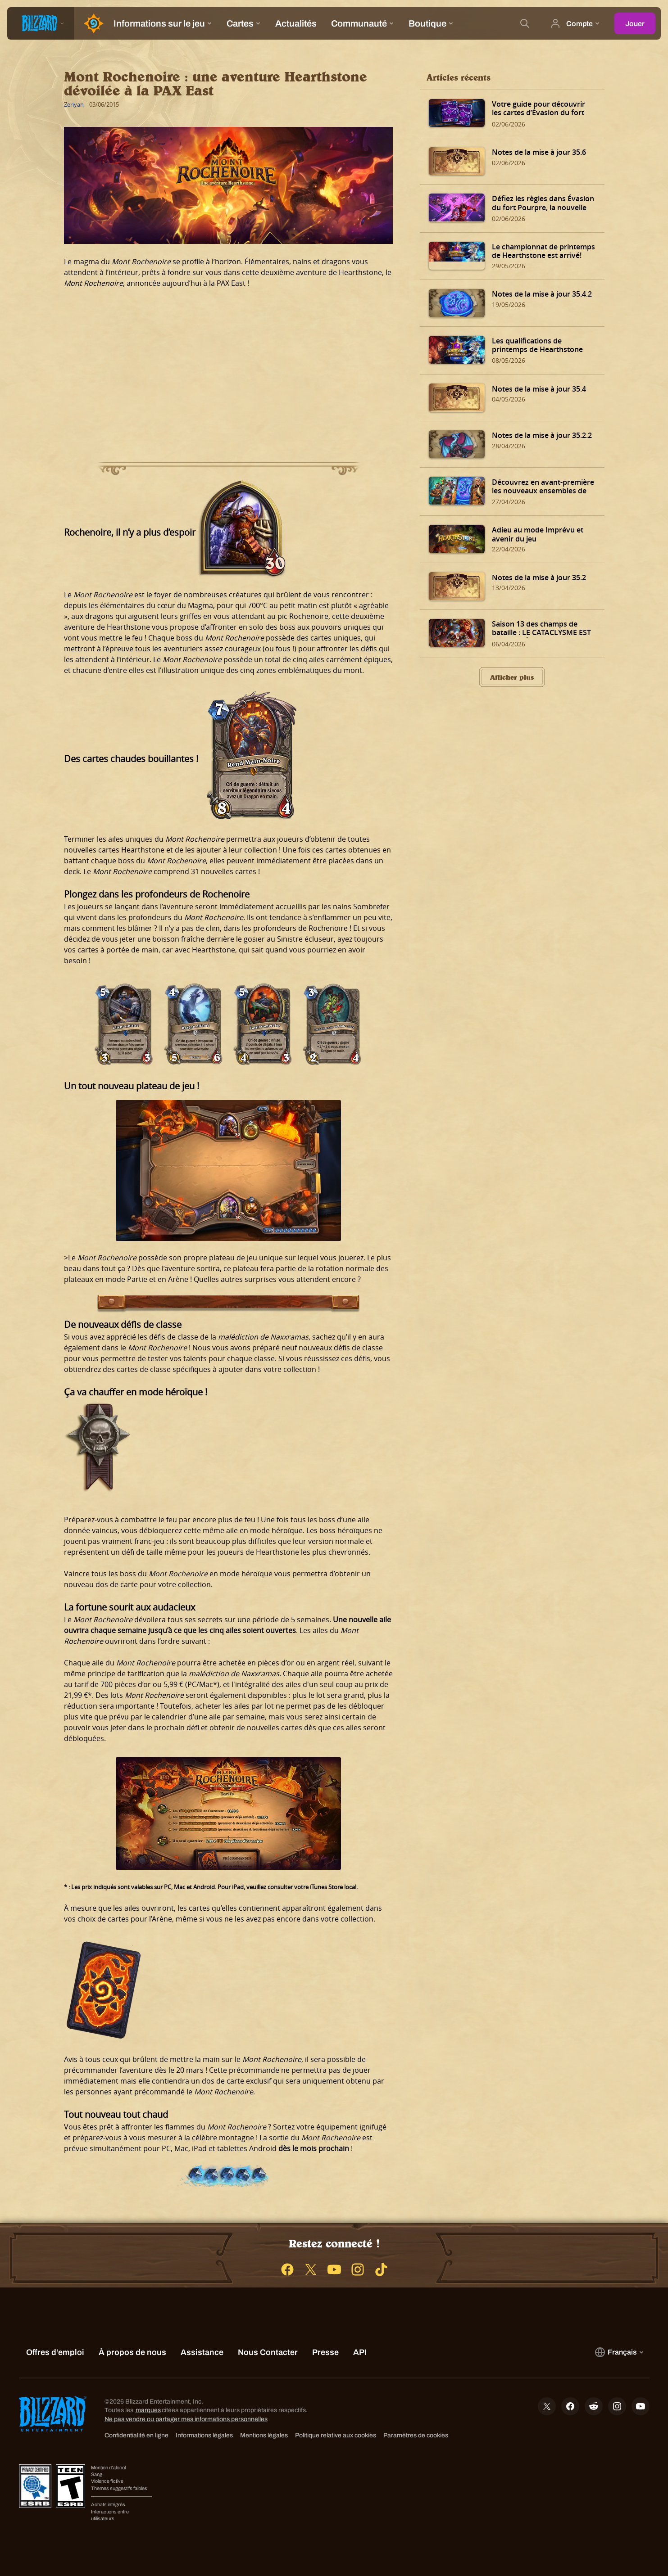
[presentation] (40, 23)
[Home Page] (90, 23)
